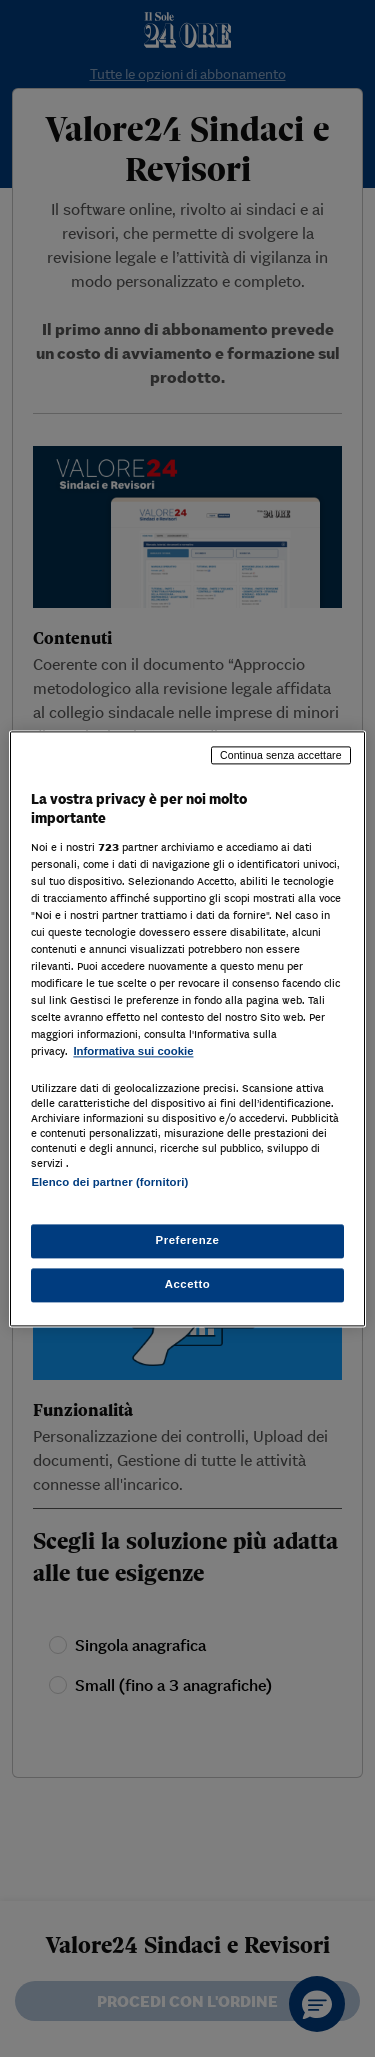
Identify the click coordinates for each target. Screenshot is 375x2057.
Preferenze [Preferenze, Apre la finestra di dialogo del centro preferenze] (188, 1240)
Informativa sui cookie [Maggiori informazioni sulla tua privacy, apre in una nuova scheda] (133, 1052)
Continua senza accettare (281, 755)
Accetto (188, 1284)
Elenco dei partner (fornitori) (109, 1182)
